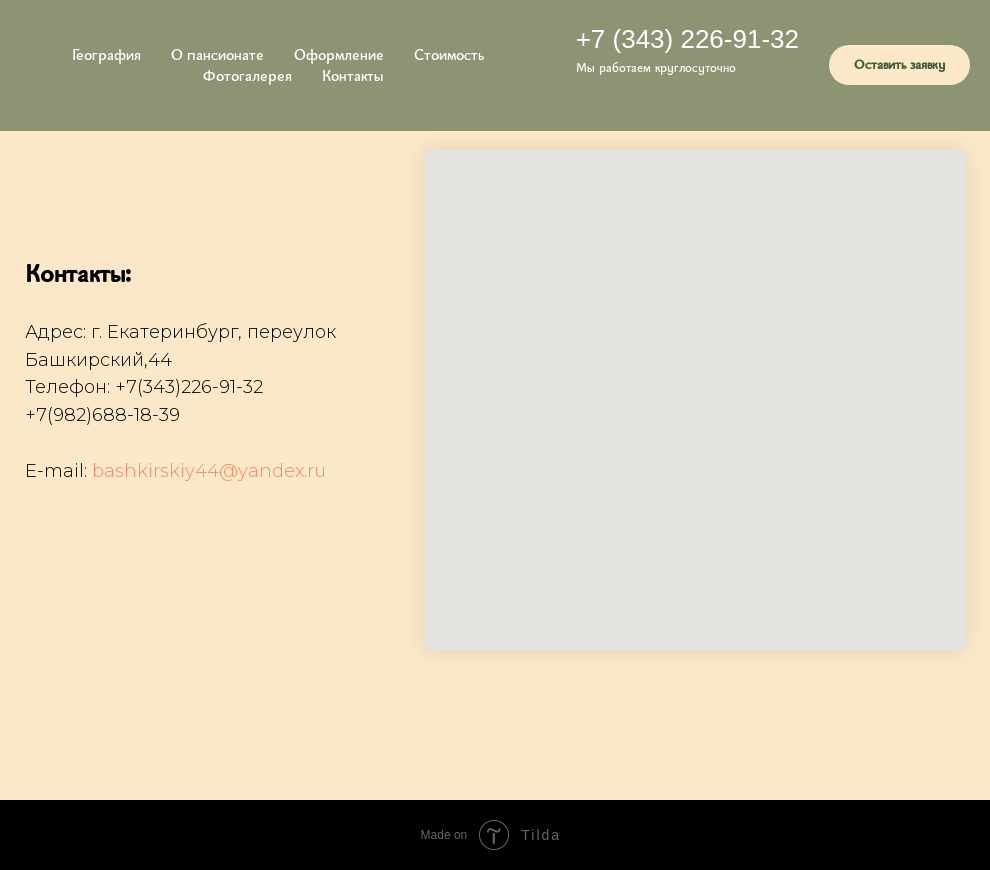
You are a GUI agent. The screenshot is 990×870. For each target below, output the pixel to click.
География (106, 54)
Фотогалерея (247, 75)
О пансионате (217, 54)
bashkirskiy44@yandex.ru (209, 471)
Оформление (339, 54)
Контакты (352, 75)
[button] (899, 65)
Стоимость (449, 54)
